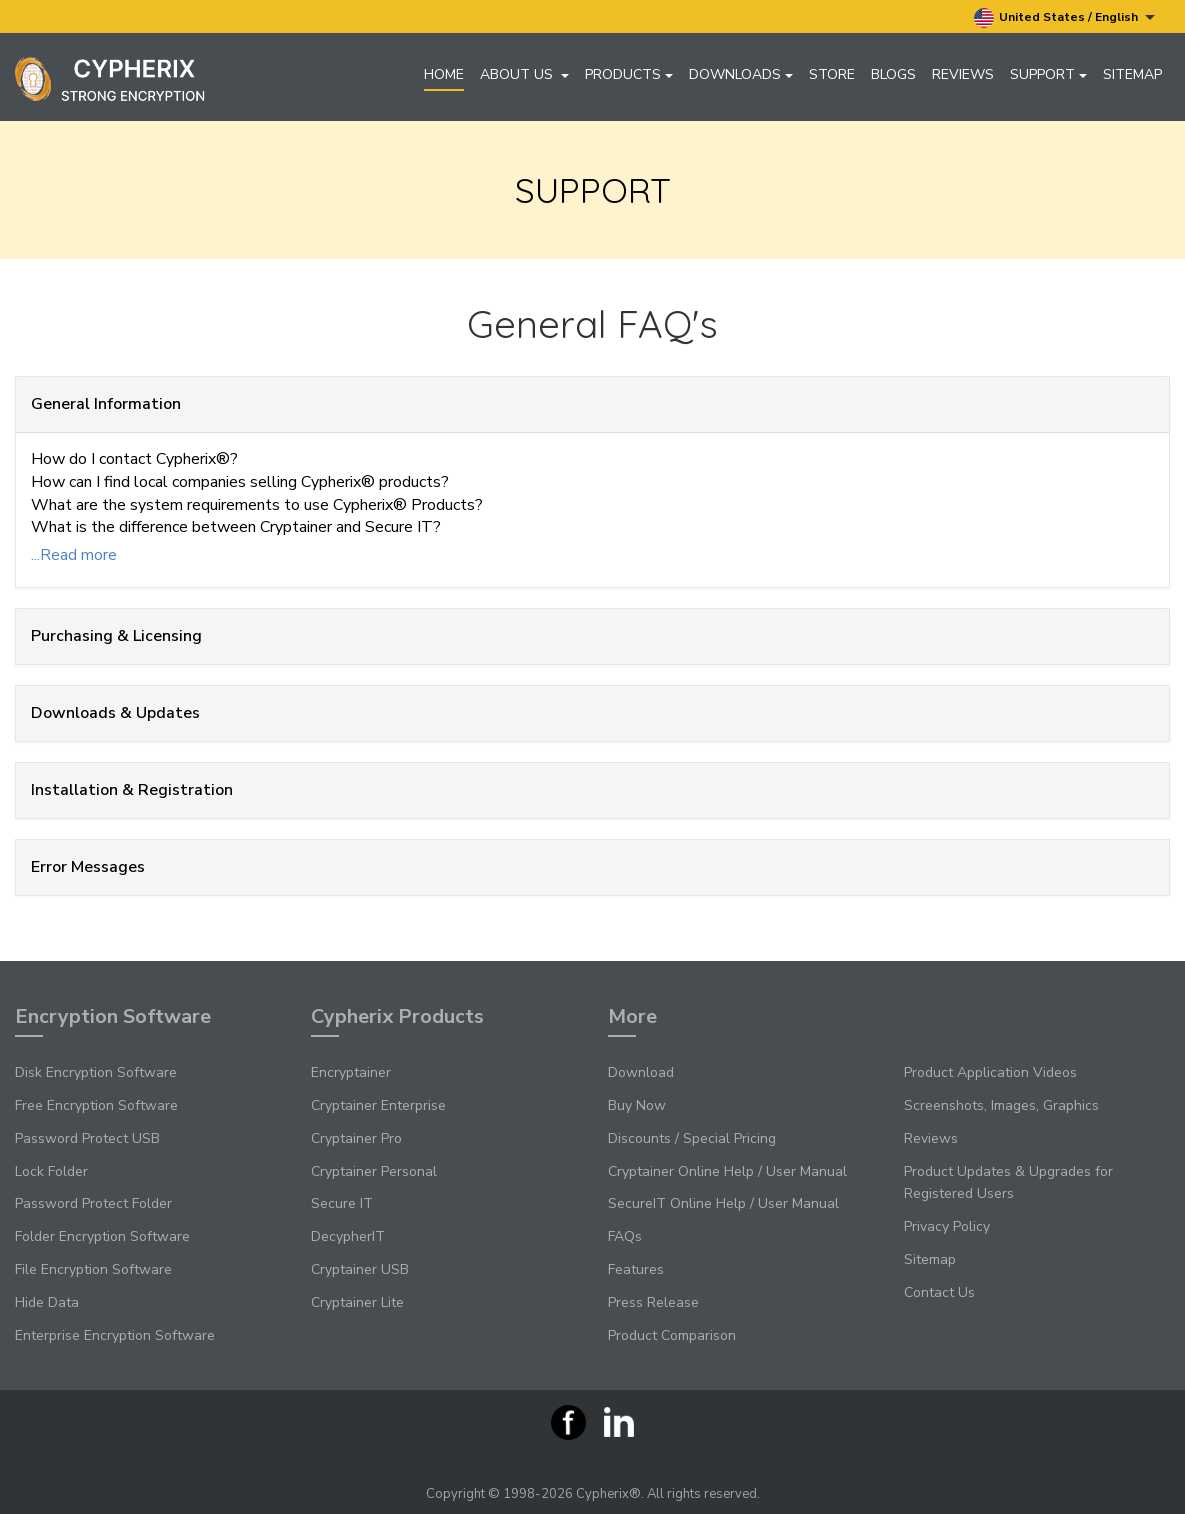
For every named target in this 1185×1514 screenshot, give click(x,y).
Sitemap (1132, 74)
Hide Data (47, 1302)
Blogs (893, 74)
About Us (524, 74)
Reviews (963, 74)
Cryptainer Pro (356, 1138)
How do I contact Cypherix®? (134, 459)
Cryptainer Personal (374, 1171)
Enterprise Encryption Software (115, 1335)
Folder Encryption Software (102, 1236)
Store (832, 74)
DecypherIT (348, 1236)
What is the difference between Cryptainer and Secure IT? (236, 527)
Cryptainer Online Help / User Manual (727, 1171)
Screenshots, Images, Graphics (1001, 1105)
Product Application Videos (990, 1072)
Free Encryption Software (96, 1105)
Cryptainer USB (360, 1269)
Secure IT (342, 1203)
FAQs (625, 1236)
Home (444, 74)
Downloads (741, 74)
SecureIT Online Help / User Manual (723, 1203)
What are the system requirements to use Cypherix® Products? (257, 505)
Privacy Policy (947, 1226)
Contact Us (939, 1292)
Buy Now (637, 1105)
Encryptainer (351, 1072)
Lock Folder (51, 1171)
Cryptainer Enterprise (378, 1105)
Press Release (653, 1302)
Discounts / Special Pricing (692, 1138)
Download (641, 1072)
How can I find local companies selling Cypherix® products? (240, 482)
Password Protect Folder (93, 1203)
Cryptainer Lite (357, 1302)
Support (1048, 74)
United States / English (1064, 18)
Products (629, 74)
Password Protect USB (87, 1138)
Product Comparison (672, 1335)
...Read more (74, 555)
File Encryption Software (93, 1269)
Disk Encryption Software (96, 1072)
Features (636, 1269)
